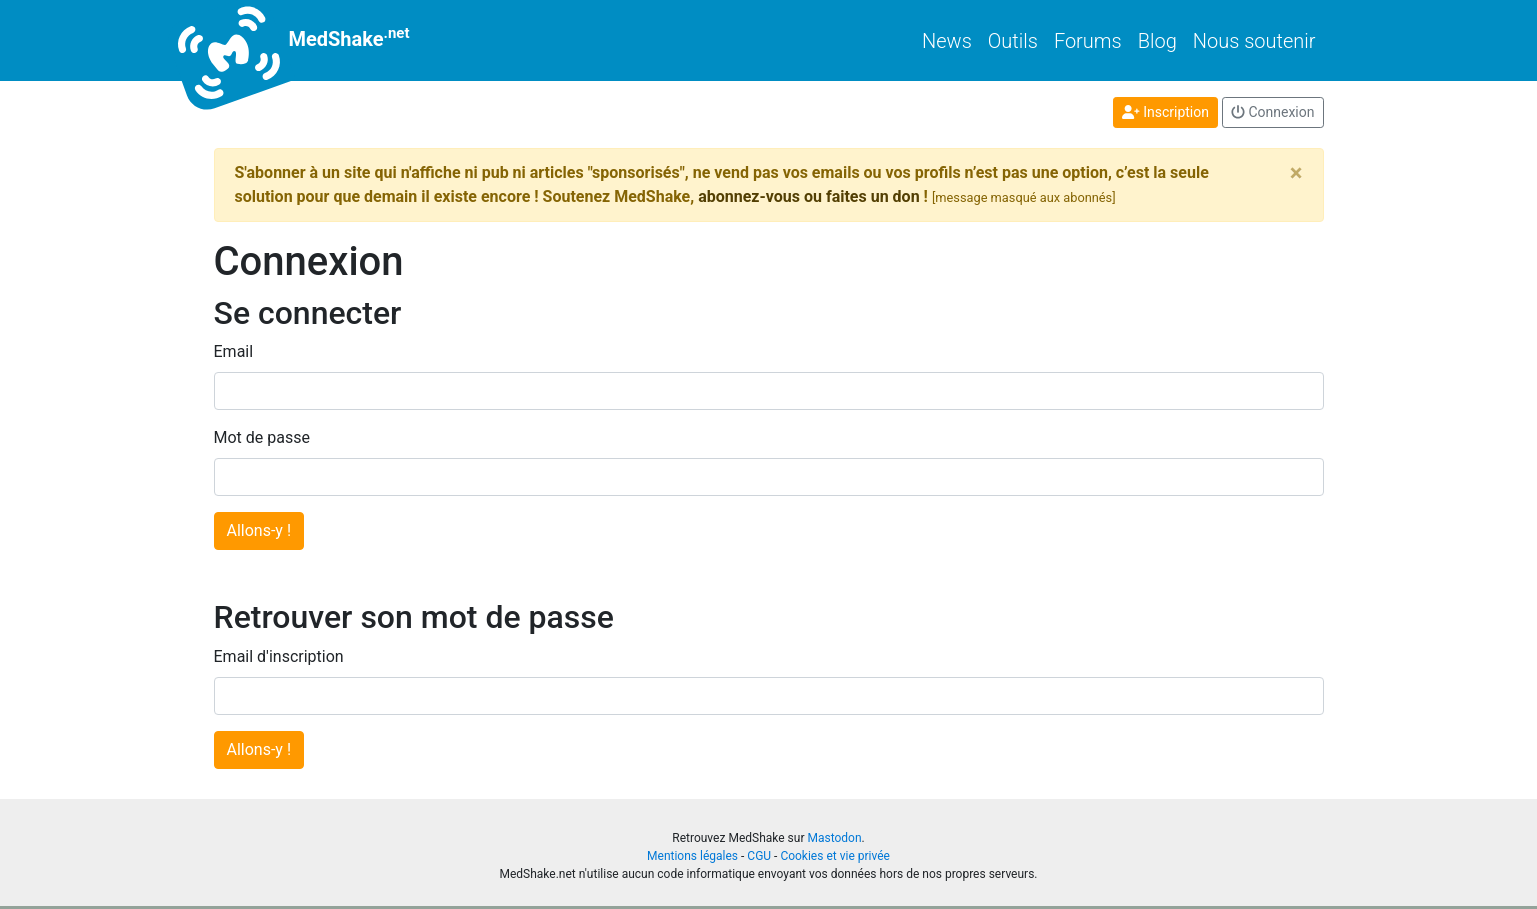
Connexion (1273, 112)
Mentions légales (692, 856)
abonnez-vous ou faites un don (808, 196)
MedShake (312, 40)
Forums (1088, 41)
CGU (759, 856)
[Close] (1296, 173)
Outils (1013, 41)
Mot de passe (262, 437)
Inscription (1165, 112)
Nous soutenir (1254, 41)
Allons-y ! (259, 530)
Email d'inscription (279, 656)
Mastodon (834, 838)
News (947, 41)
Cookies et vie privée (835, 856)
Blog (1157, 41)
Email (234, 351)
